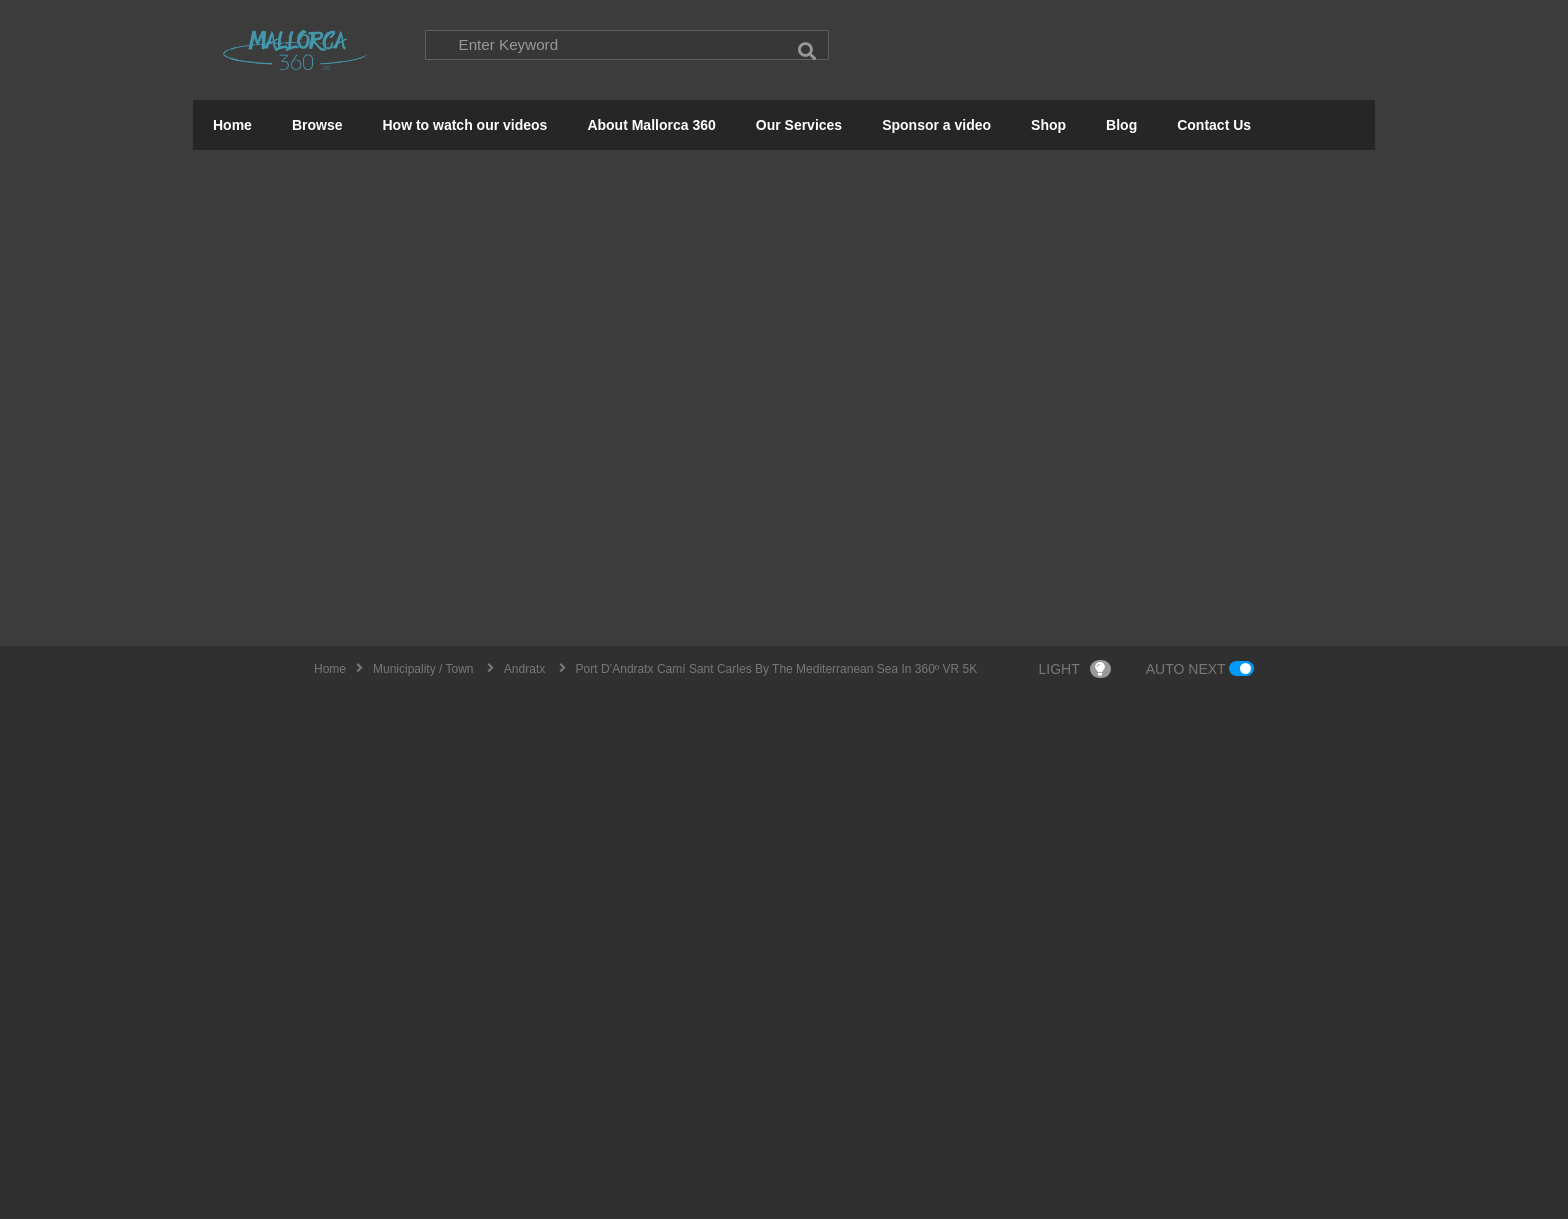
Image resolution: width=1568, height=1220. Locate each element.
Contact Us (1214, 126)
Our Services (799, 126)
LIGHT (1075, 670)
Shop (1048, 126)
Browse (317, 126)
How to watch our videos (464, 126)
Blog (1121, 126)
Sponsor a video (936, 126)
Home (232, 126)
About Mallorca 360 (651, 126)
